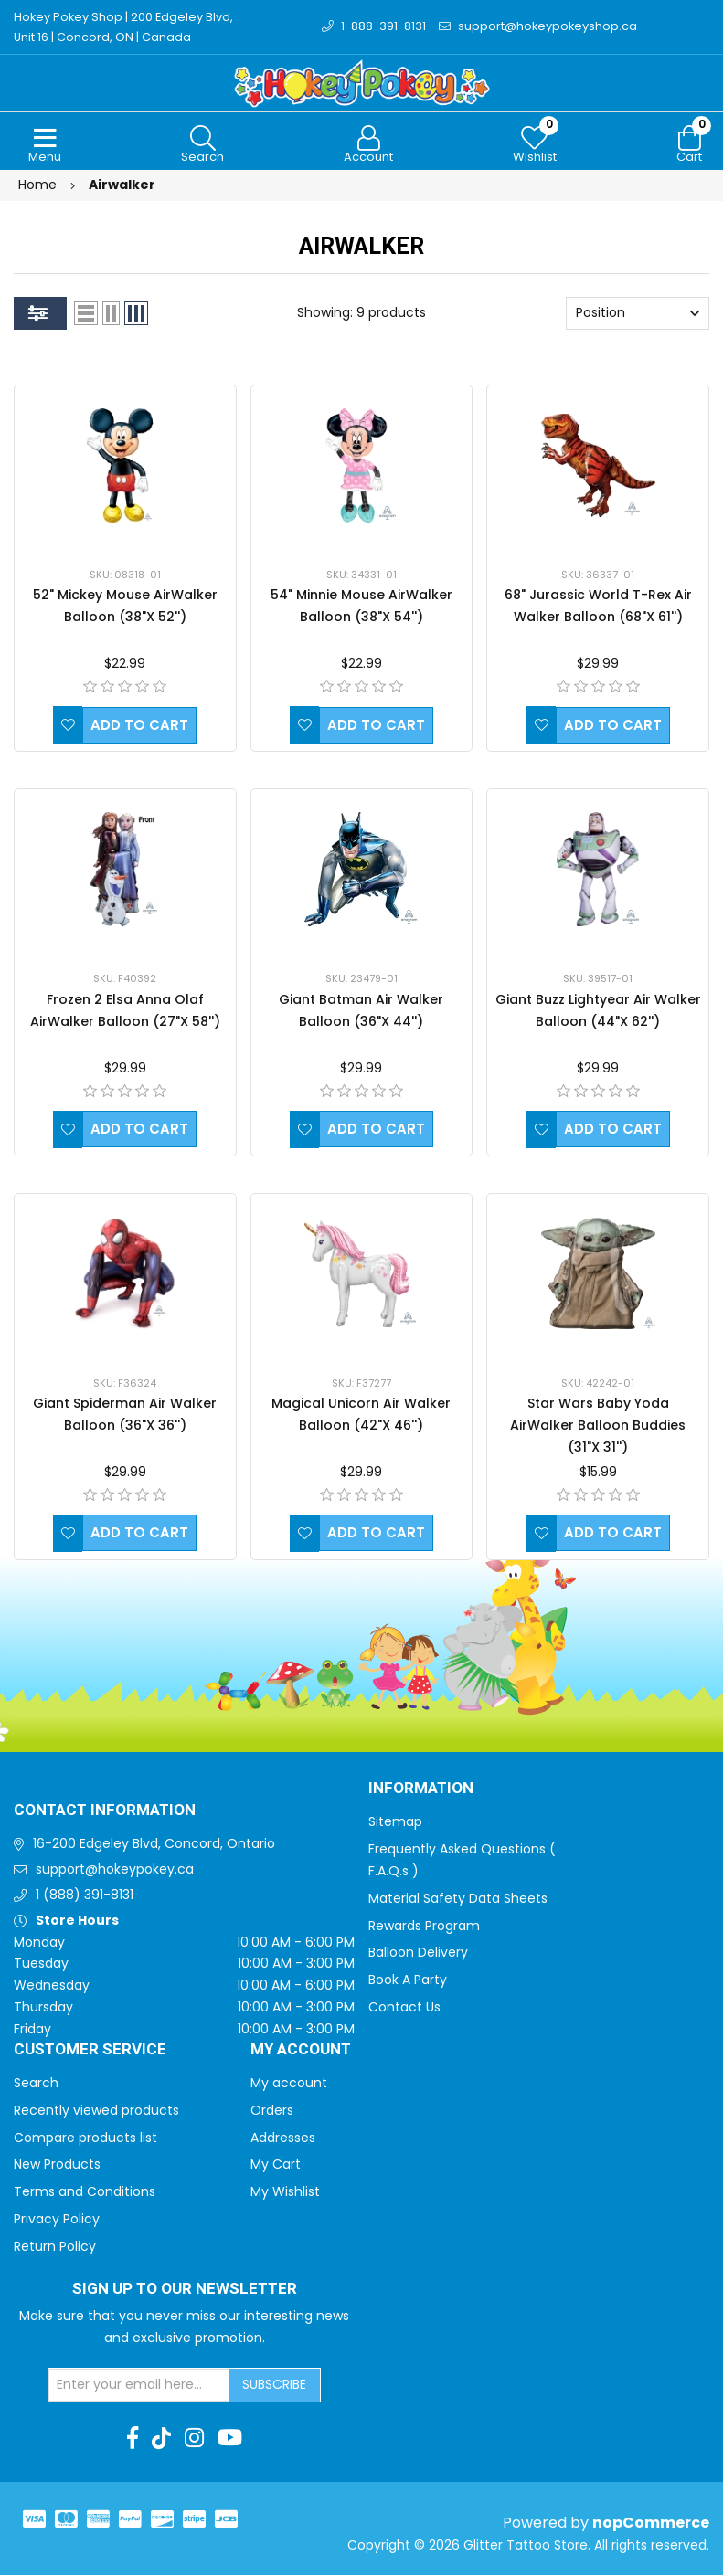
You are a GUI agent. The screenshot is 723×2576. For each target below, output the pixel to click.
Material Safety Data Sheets (458, 1899)
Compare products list (85, 2138)
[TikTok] (161, 2439)
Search (36, 2084)
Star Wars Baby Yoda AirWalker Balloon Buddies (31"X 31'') (598, 1426)
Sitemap (395, 1822)
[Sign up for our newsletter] (138, 2386)
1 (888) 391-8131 (84, 1895)
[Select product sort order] (637, 314)
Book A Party (407, 1980)
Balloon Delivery (418, 1953)
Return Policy (55, 2247)
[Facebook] (132, 2439)
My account (288, 2084)
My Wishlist (285, 2192)
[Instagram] (194, 2439)
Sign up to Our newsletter (184, 2290)
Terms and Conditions (84, 2192)
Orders (271, 2111)
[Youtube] (230, 2439)
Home (37, 185)
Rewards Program (424, 1926)
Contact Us (404, 2008)
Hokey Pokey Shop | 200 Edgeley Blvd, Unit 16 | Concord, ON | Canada (125, 27)
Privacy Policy (57, 2220)
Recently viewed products (96, 2111)
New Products (57, 2165)
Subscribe (274, 2385)
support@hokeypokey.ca (115, 1870)
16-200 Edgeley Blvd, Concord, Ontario (154, 1844)
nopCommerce (650, 2523)
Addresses (282, 2138)
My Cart (275, 2165)
